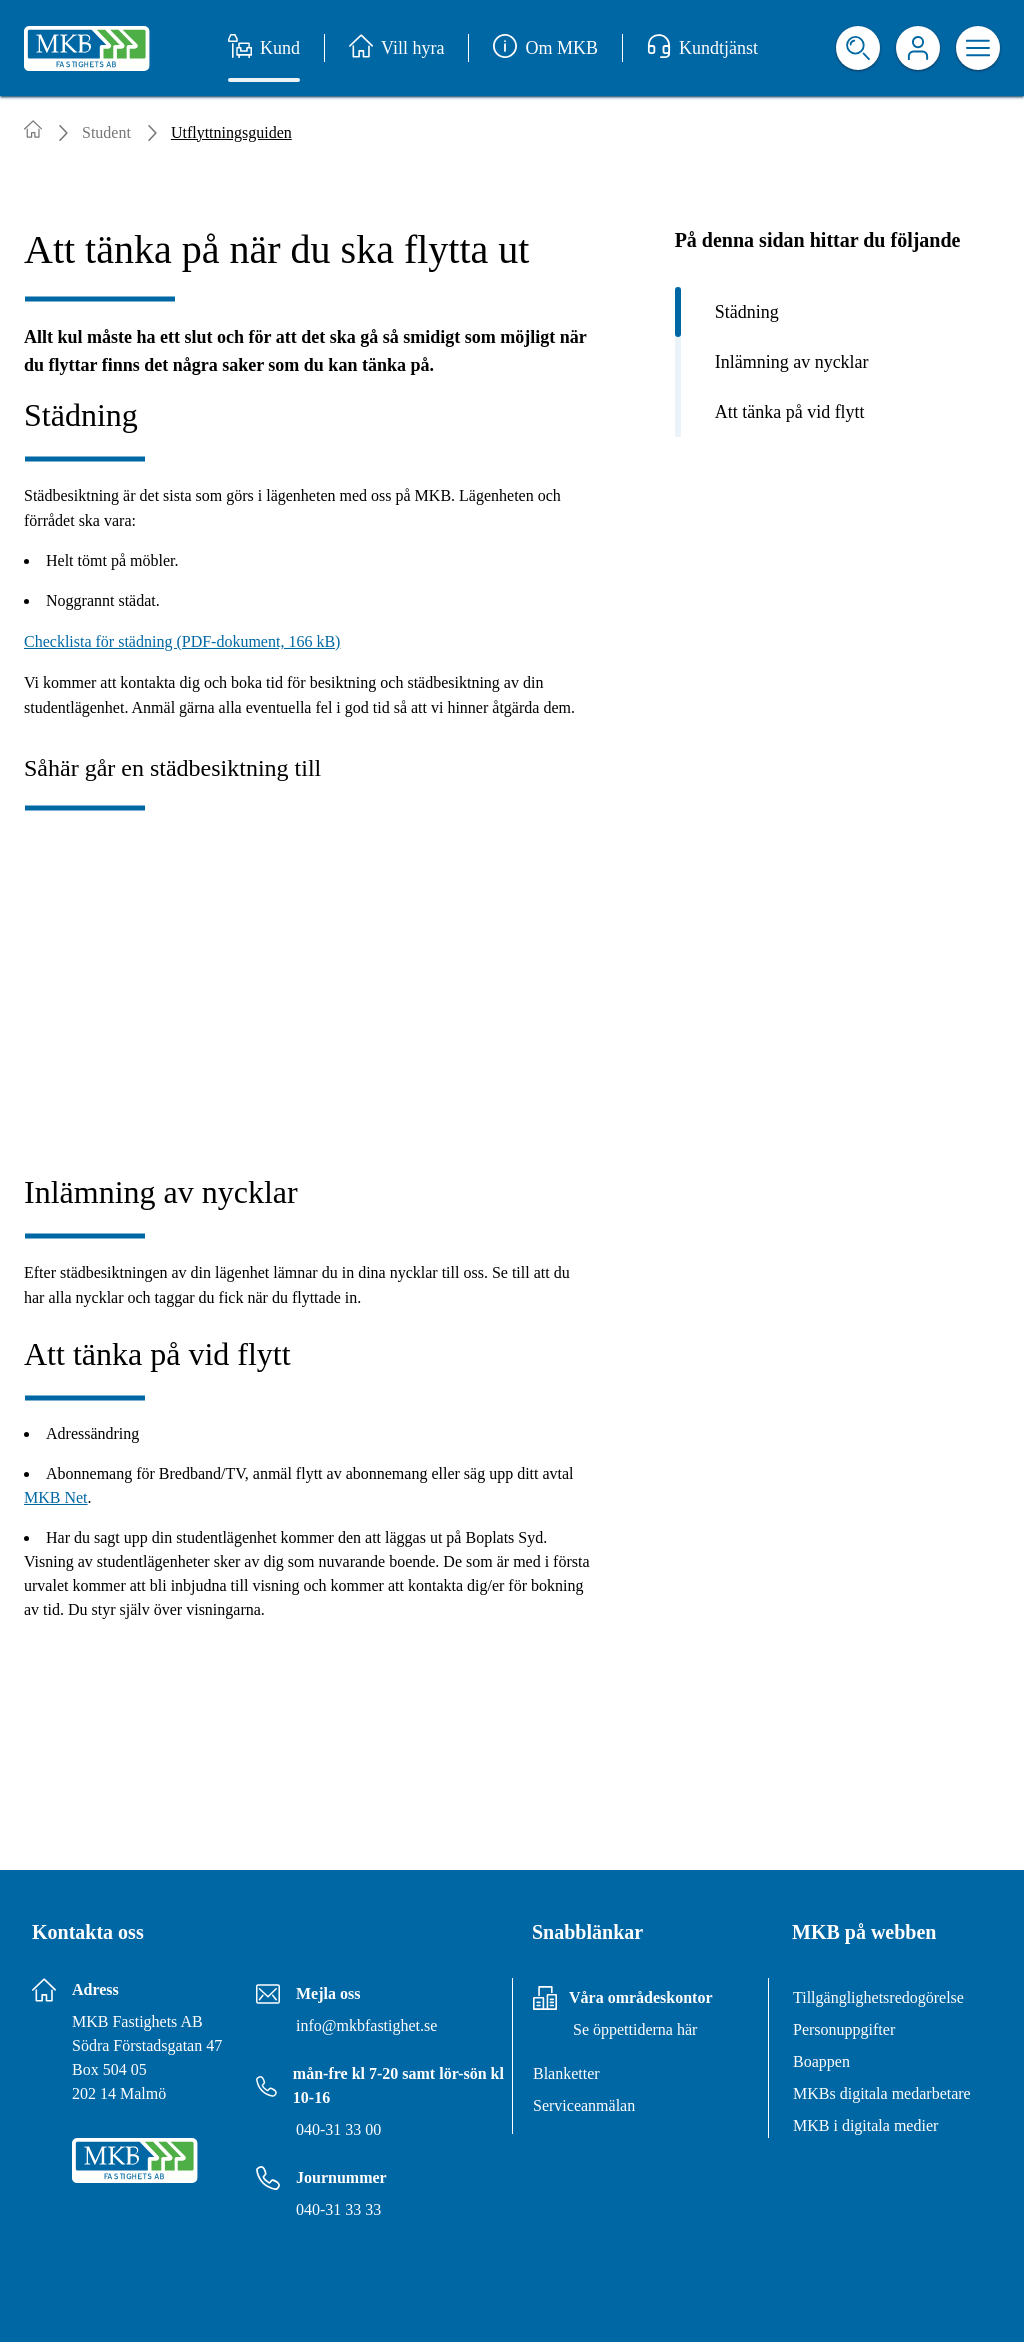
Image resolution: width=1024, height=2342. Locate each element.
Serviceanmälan (584, 2105)
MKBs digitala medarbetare (882, 2093)
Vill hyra (396, 48)
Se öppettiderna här (635, 2029)
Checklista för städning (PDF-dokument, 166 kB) (182, 641)
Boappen (821, 2061)
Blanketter (566, 2073)
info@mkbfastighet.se (366, 2025)
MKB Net (56, 1497)
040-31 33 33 (338, 2209)
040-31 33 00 (338, 2129)
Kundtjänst (702, 48)
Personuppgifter (844, 2029)
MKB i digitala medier (865, 2125)
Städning (747, 312)
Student (106, 132)
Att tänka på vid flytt (790, 412)
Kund (264, 48)
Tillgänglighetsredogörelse (878, 1997)
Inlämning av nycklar (792, 362)
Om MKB (545, 48)
